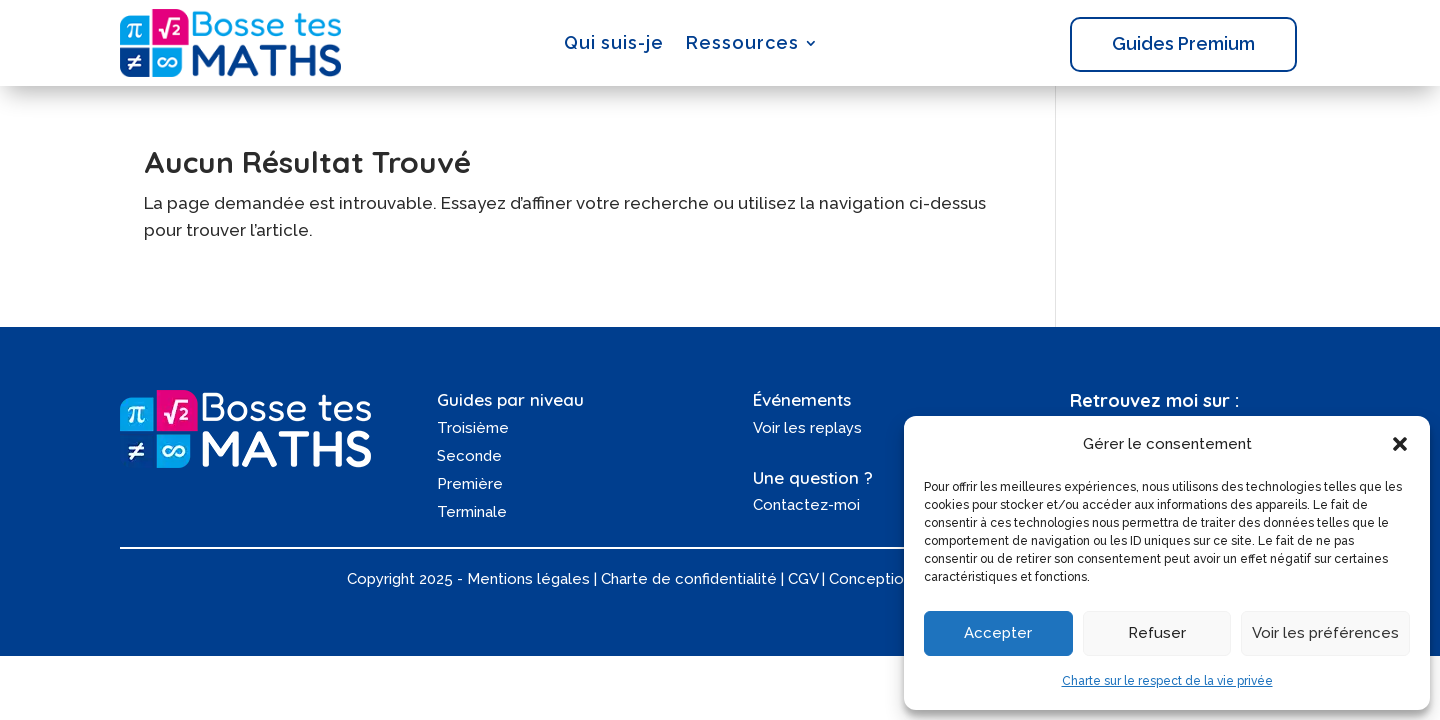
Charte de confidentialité (689, 579)
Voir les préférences (1325, 633)
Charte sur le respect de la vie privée (1167, 681)
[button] (1400, 444)
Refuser (1157, 633)
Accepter (998, 633)
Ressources (742, 42)
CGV (803, 579)
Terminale (472, 512)
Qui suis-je (614, 42)
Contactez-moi (806, 505)
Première (470, 484)
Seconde (469, 456)
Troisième (473, 428)
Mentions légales (528, 579)
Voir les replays (807, 428)
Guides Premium (1183, 43)
